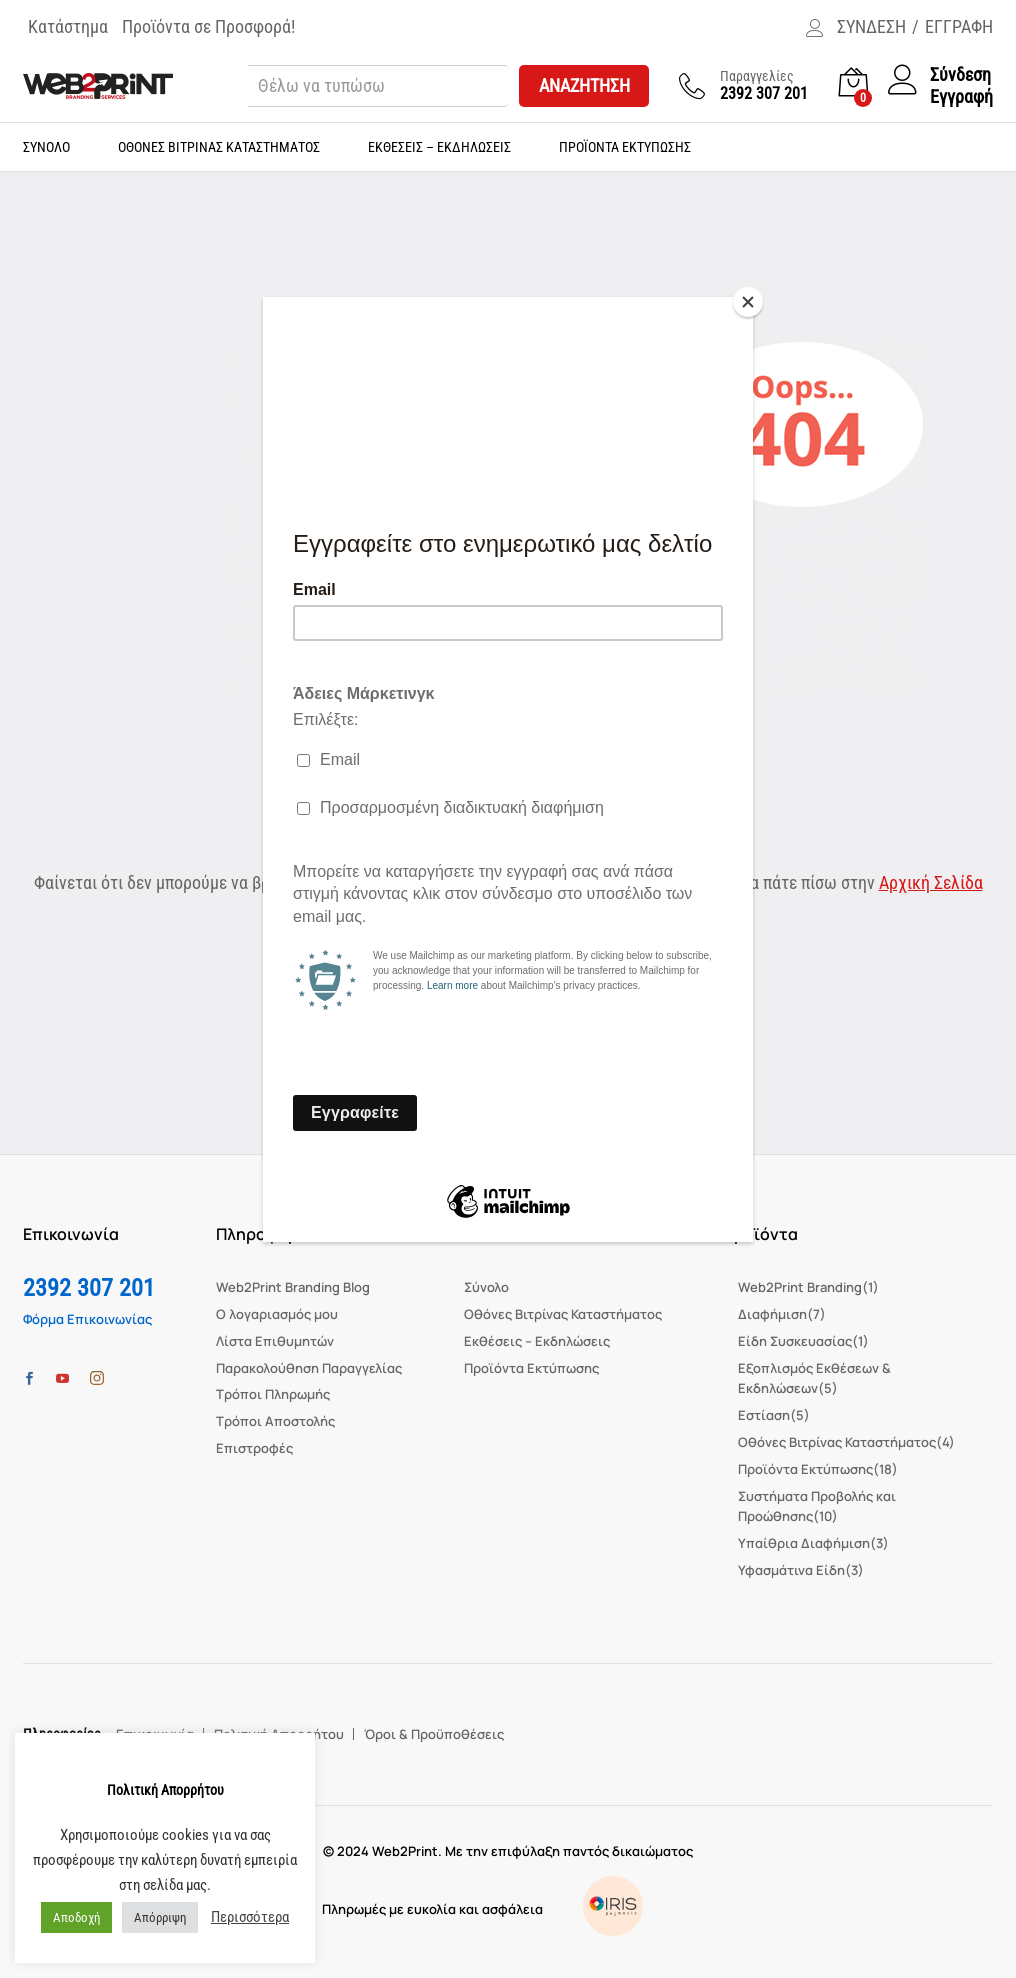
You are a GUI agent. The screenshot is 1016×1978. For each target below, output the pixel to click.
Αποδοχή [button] (76, 1917)
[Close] (748, 302)
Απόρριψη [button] (160, 1917)
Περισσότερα (250, 1917)
